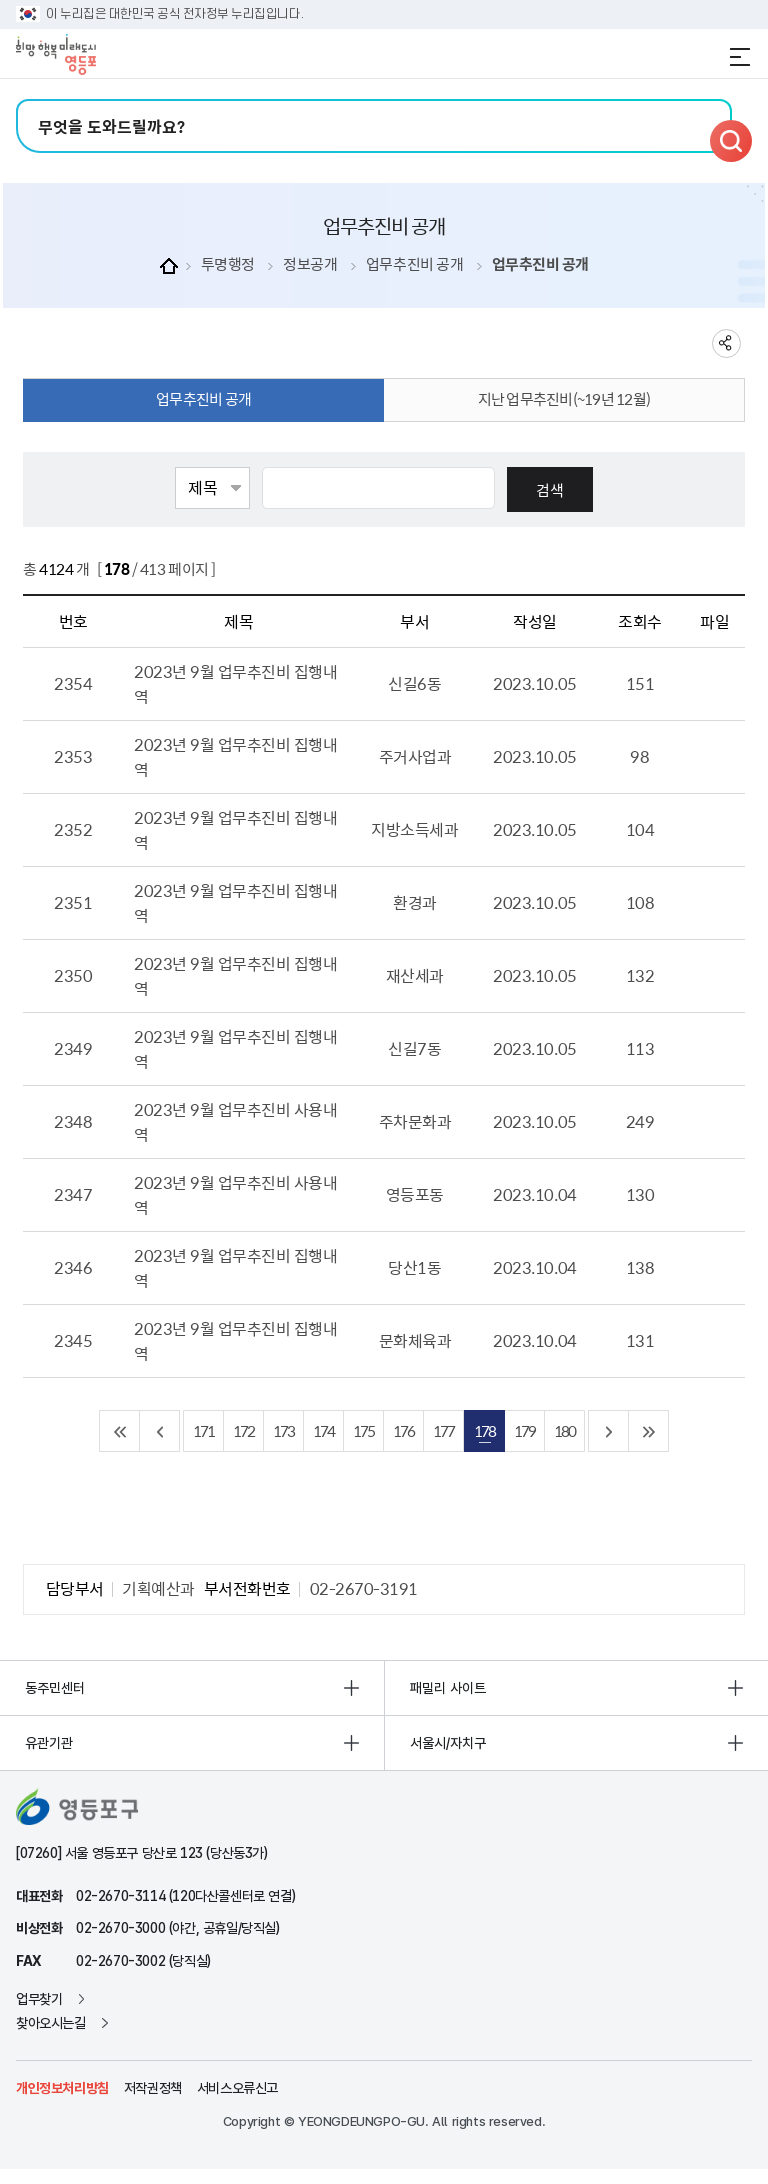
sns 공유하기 (726, 343)
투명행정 (228, 264)
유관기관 (49, 1743)
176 (403, 1430)
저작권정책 (153, 2088)
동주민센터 (55, 1688)
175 (363, 1430)
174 (323, 1430)
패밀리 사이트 (448, 1688)
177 (443, 1430)
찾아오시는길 (51, 2023)
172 (243, 1430)
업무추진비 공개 (414, 264)
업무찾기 (39, 1999)
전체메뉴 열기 (740, 57)
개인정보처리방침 (62, 2088)
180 (564, 1430)
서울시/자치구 (448, 1743)
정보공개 (310, 264)
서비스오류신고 (237, 2088)
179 (524, 1430)
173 (283, 1430)
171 (203, 1430)
